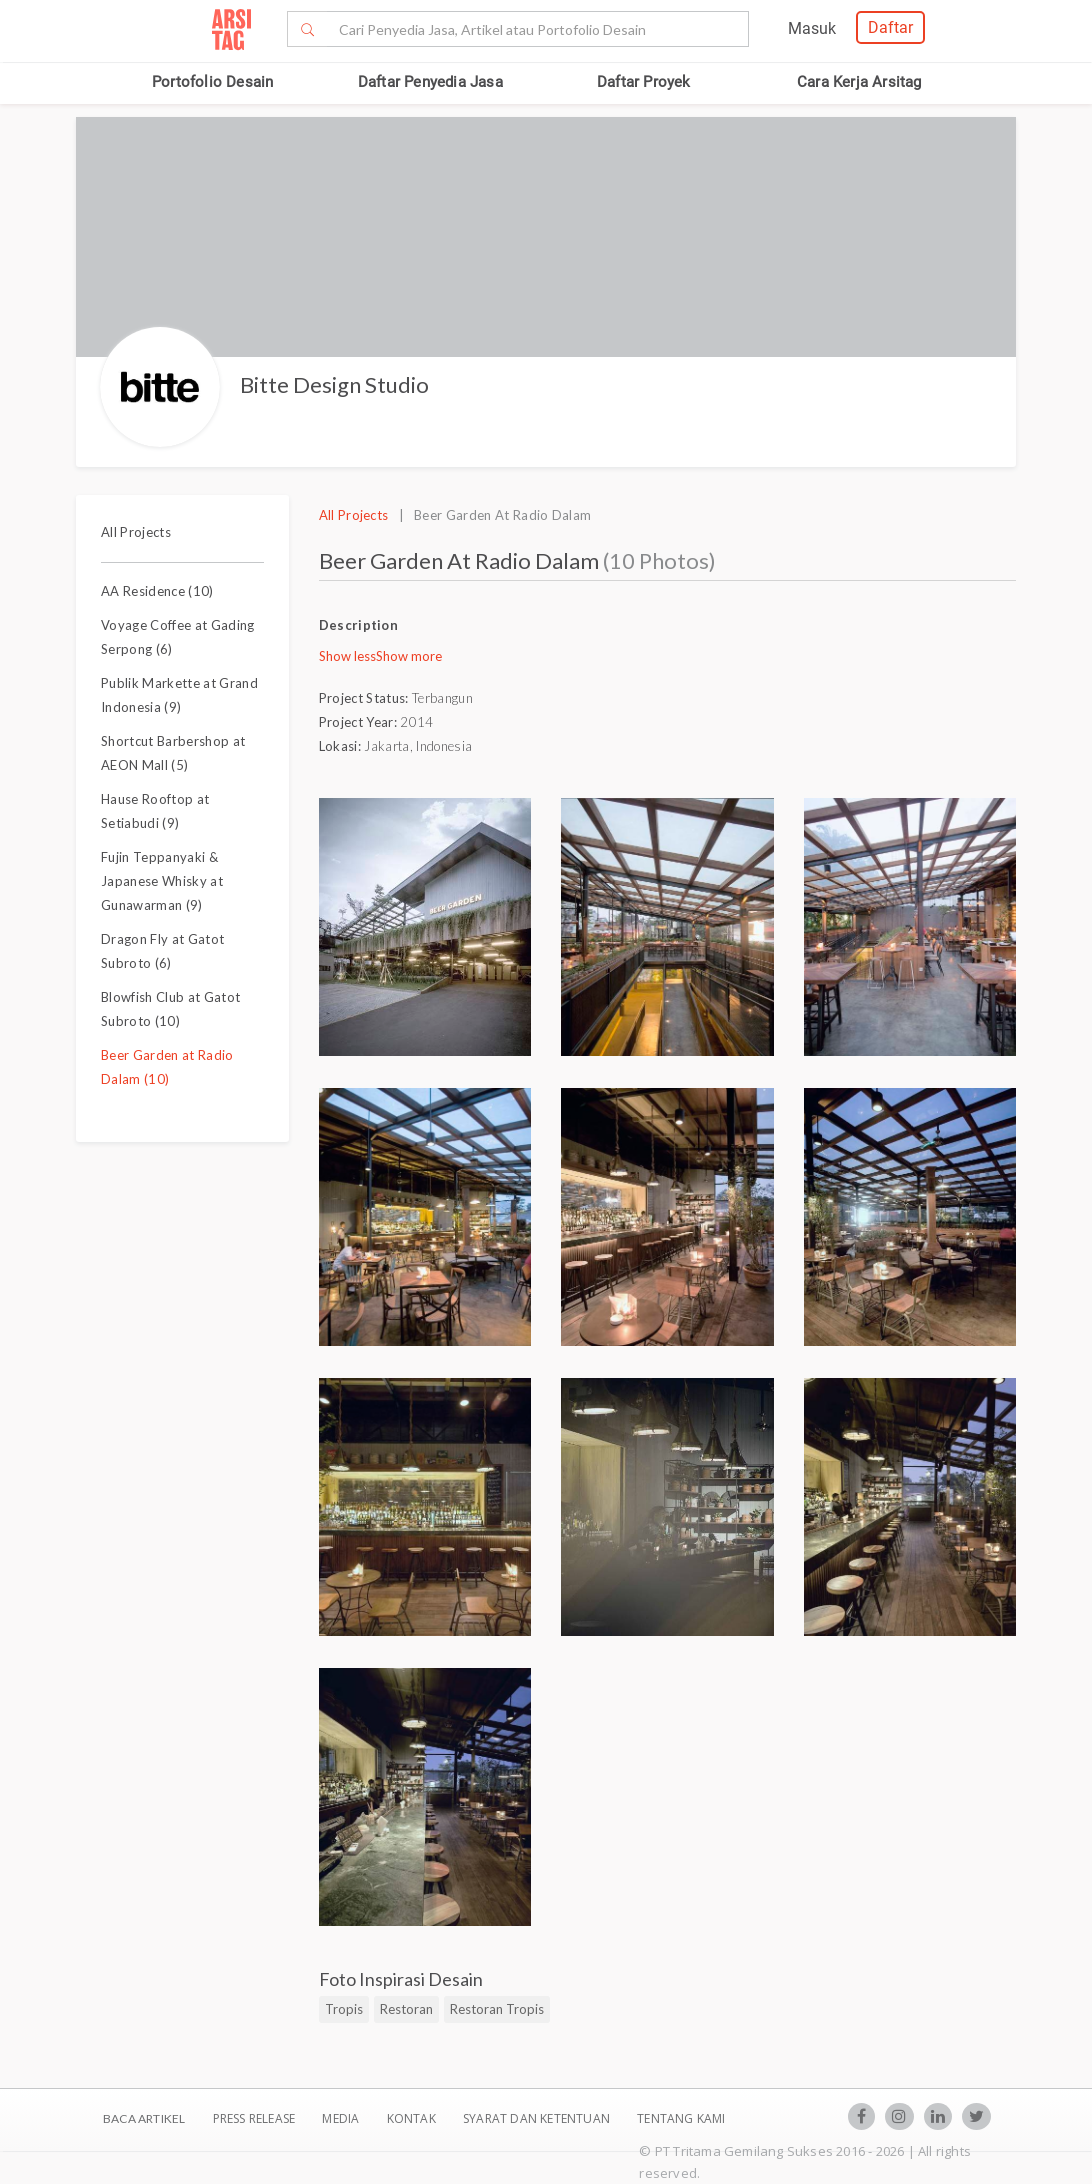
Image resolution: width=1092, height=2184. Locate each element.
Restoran (406, 2009)
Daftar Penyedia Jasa (430, 82)
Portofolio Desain (212, 82)
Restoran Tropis (497, 2009)
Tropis (344, 2009)
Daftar (890, 27)
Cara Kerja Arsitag (859, 82)
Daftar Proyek (644, 82)
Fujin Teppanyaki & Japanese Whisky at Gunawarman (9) (162, 881)
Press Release (253, 2118)
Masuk (812, 28)
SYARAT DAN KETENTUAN (538, 2118)
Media (342, 2118)
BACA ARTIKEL (144, 2118)
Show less (347, 656)
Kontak (413, 2118)
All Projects (136, 532)
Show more (409, 656)
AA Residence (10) (157, 591)
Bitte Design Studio (334, 384)
